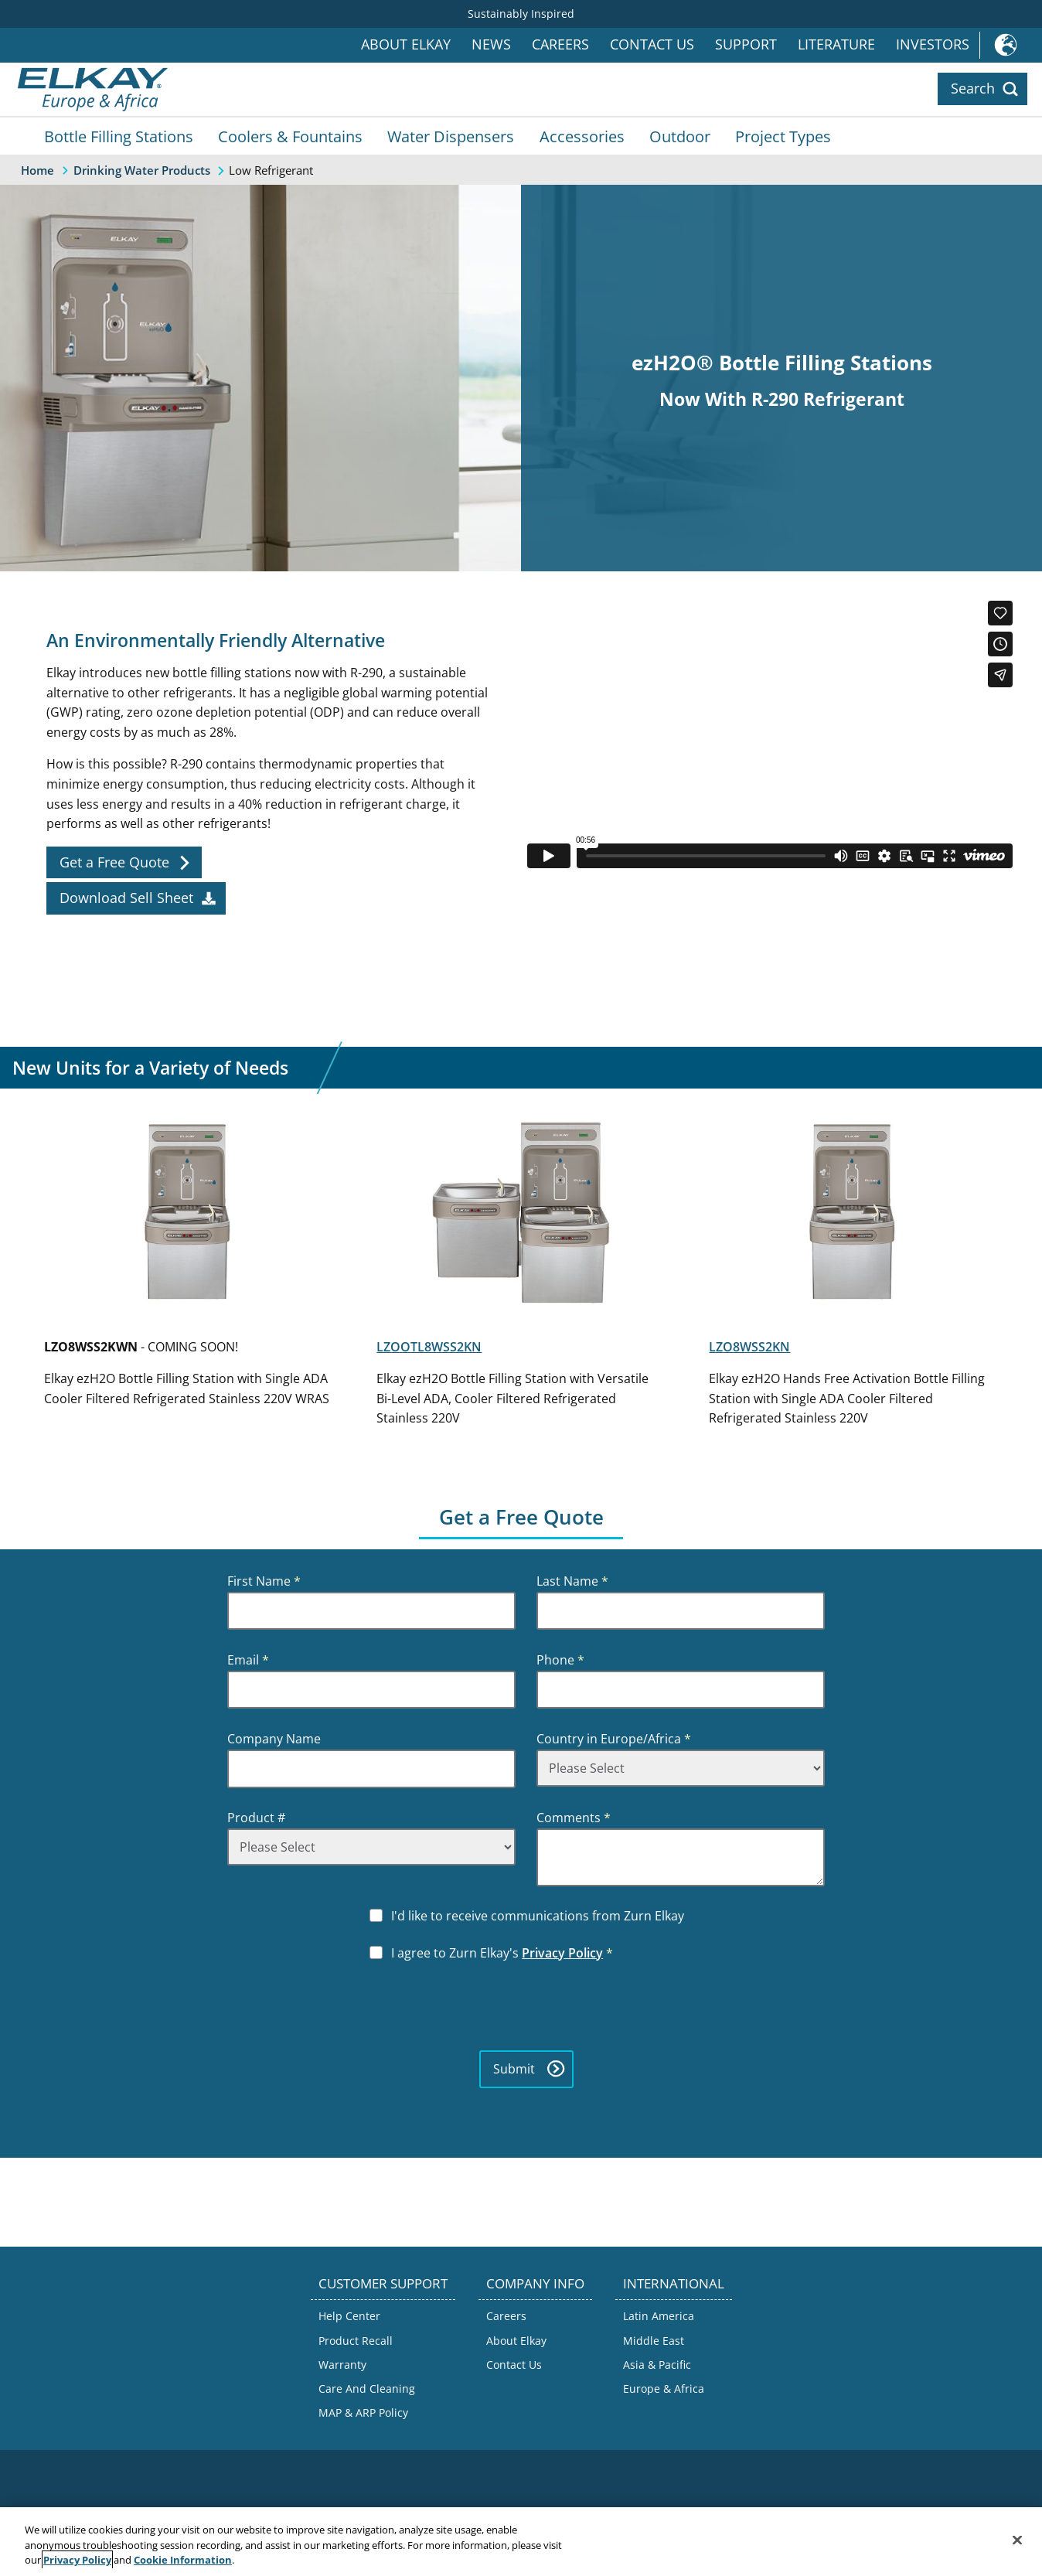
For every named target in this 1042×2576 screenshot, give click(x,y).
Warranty (342, 2364)
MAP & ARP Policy (363, 2412)
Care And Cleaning (366, 2388)
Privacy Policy (562, 1952)
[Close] (1017, 2540)
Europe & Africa (663, 2388)
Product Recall (355, 2340)
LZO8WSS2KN (749, 1346)
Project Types (783, 136)
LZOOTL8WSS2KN (429, 1346)
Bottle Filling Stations (118, 136)
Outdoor (679, 136)
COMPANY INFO (535, 2283)
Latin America (658, 2316)
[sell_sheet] (136, 898)
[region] (521, 2541)
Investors (932, 44)
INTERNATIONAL (673, 2283)
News (491, 44)
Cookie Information (183, 2559)
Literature (836, 44)
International (1010, 45)
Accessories (582, 136)
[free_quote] (124, 863)
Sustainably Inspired (521, 13)
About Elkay (406, 44)
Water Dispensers (450, 136)
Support (746, 44)
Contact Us (652, 44)
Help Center (349, 2316)
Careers (560, 44)
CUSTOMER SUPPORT (383, 2283)
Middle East (653, 2340)
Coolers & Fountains (290, 136)
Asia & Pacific (657, 2364)
